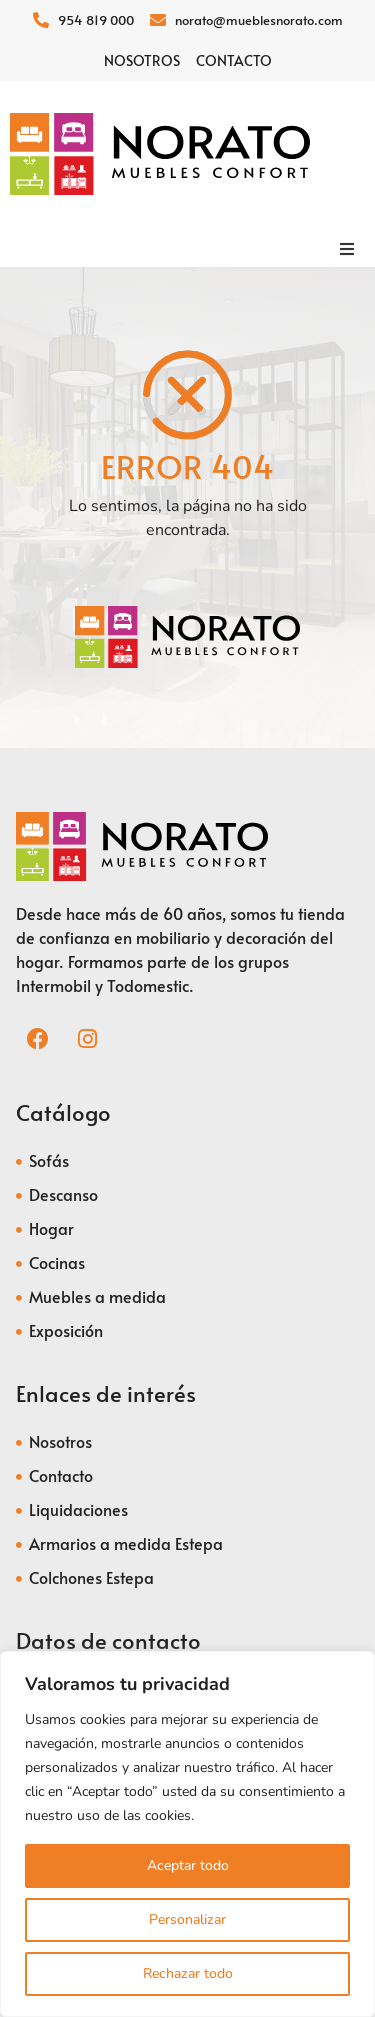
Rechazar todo (188, 1973)
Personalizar (187, 1919)
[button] (347, 249)
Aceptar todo (188, 1865)
